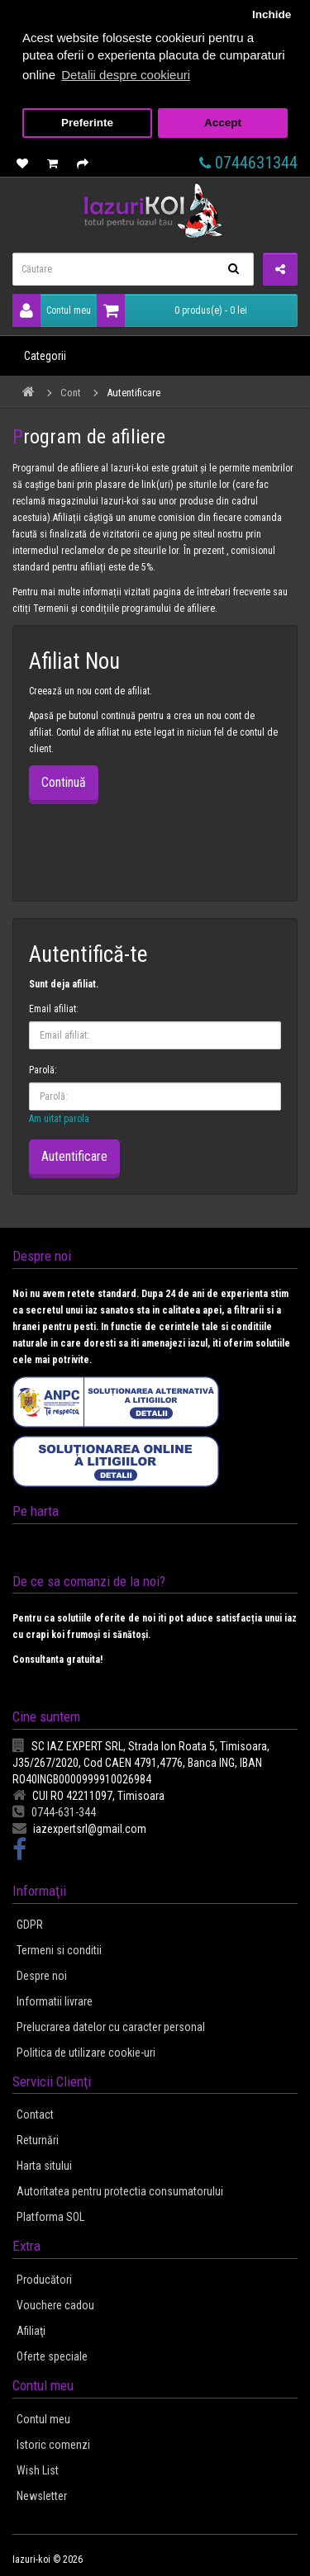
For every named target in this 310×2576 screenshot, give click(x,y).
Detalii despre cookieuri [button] (125, 75)
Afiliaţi (31, 2330)
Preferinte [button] (87, 122)
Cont (70, 392)
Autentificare (133, 392)
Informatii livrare (55, 2001)
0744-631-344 (54, 1812)
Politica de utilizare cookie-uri (86, 2052)
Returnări (38, 2140)
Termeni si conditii (59, 1950)
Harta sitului (44, 2165)
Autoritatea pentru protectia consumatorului (120, 2191)
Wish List (38, 2470)
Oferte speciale (52, 2356)
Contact (35, 2114)
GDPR (30, 1924)
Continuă (63, 782)
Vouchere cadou (55, 2305)
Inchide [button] (271, 14)
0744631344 (248, 163)
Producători (44, 2279)
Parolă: (43, 1070)
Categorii (45, 355)
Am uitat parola (59, 1119)
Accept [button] (222, 122)
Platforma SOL (50, 2216)
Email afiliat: (54, 1009)
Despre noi (42, 1975)
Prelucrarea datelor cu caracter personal (111, 2027)
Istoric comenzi (53, 2444)
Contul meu (51, 310)
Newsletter (42, 2496)
